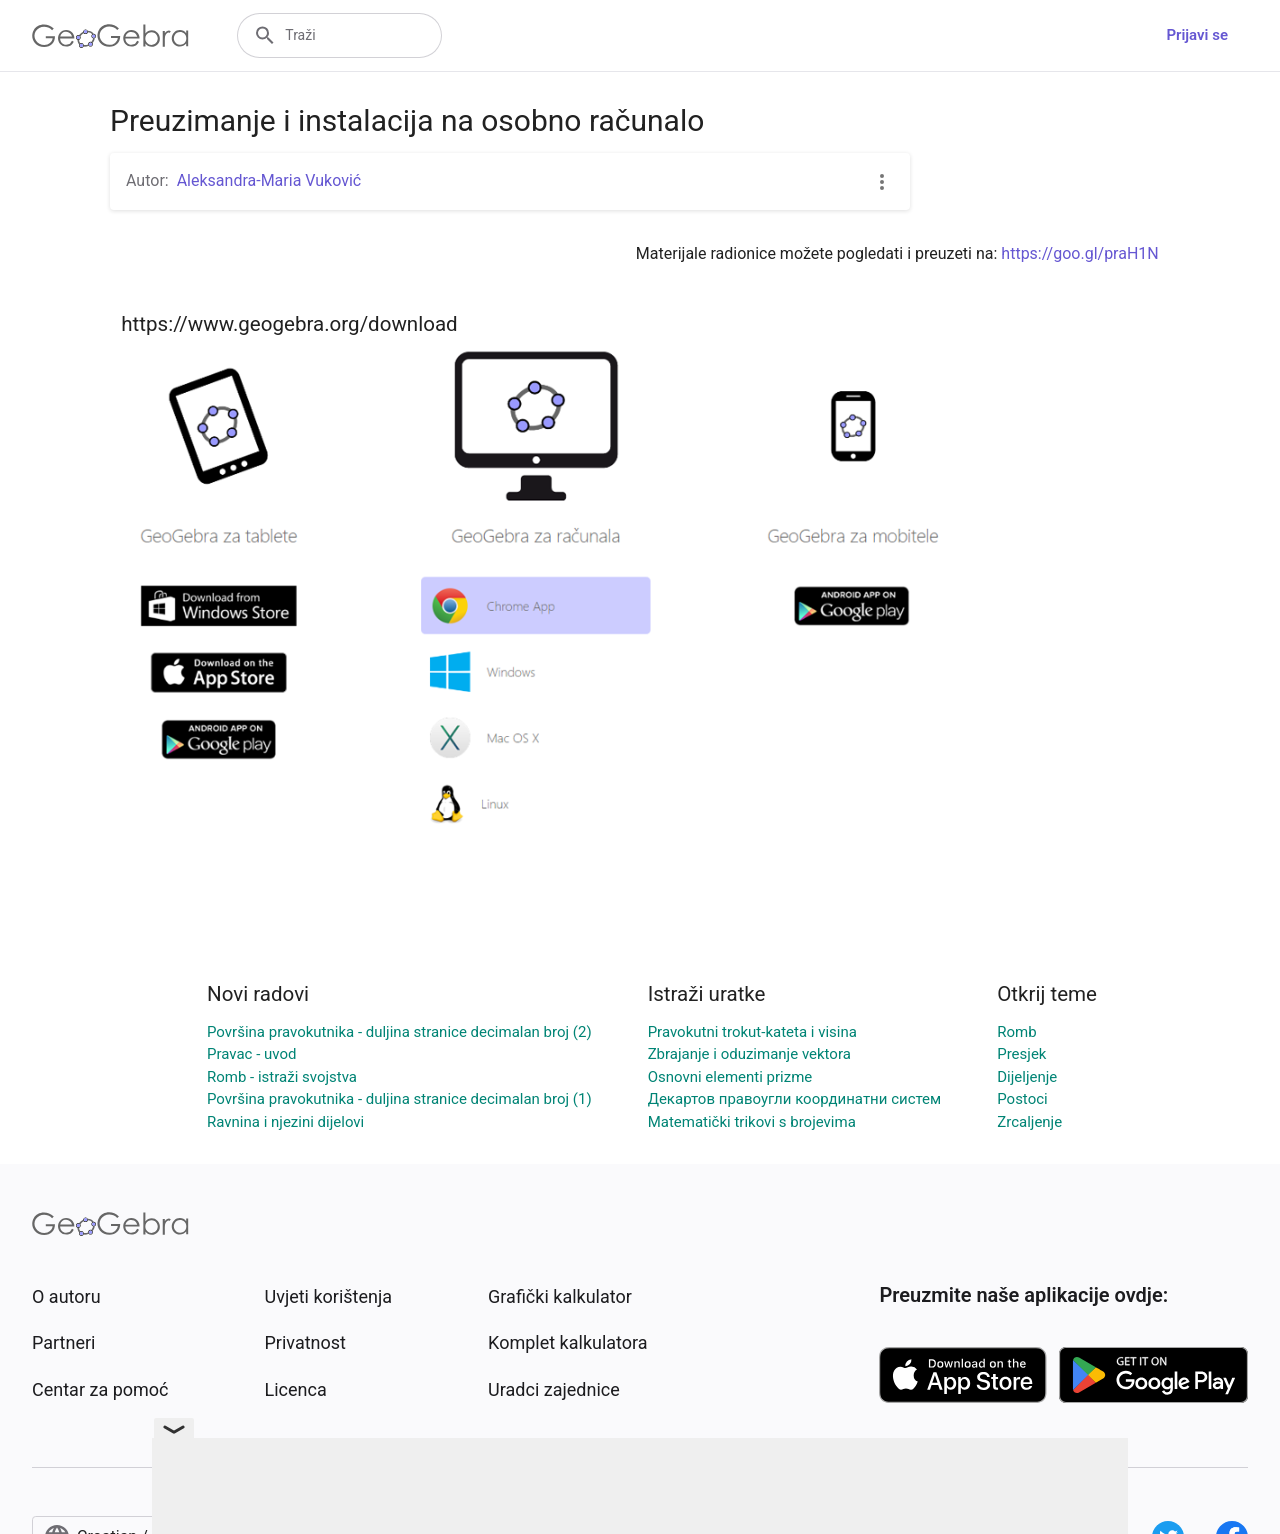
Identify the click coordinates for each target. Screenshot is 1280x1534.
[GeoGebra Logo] (110, 36)
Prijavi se (1197, 35)
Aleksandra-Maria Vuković (269, 180)
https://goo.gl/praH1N (1079, 253)
